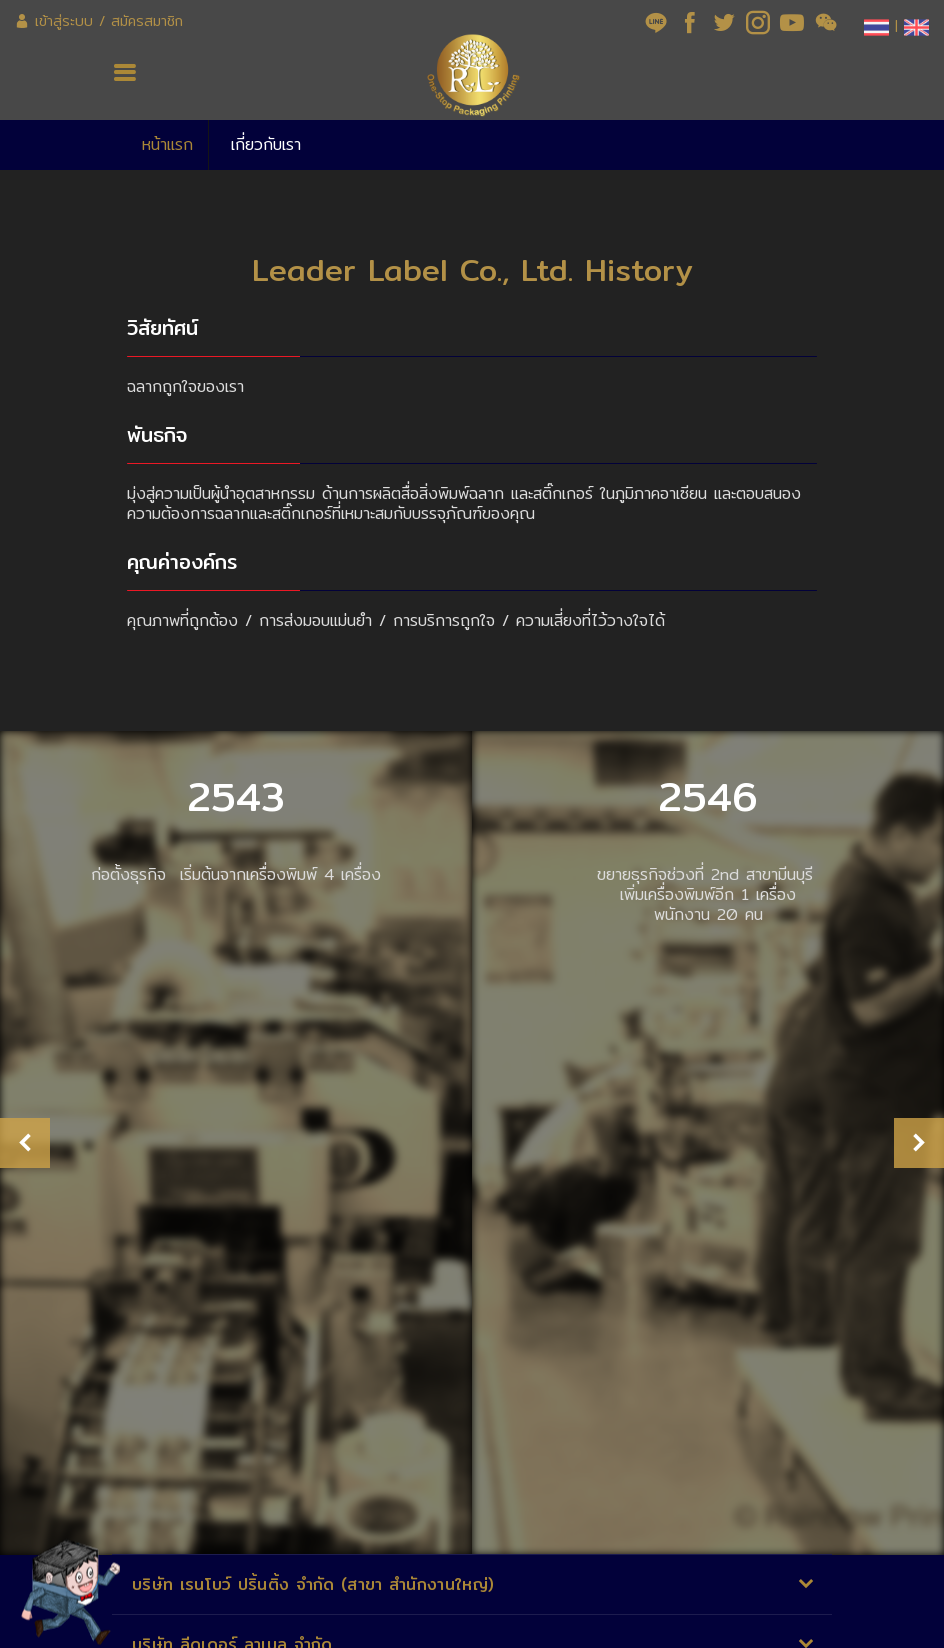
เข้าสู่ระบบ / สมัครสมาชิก (99, 21)
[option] (236, 1134)
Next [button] (919, 1135)
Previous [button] (25, 1135)
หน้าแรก (167, 144)
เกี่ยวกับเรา (266, 144)
